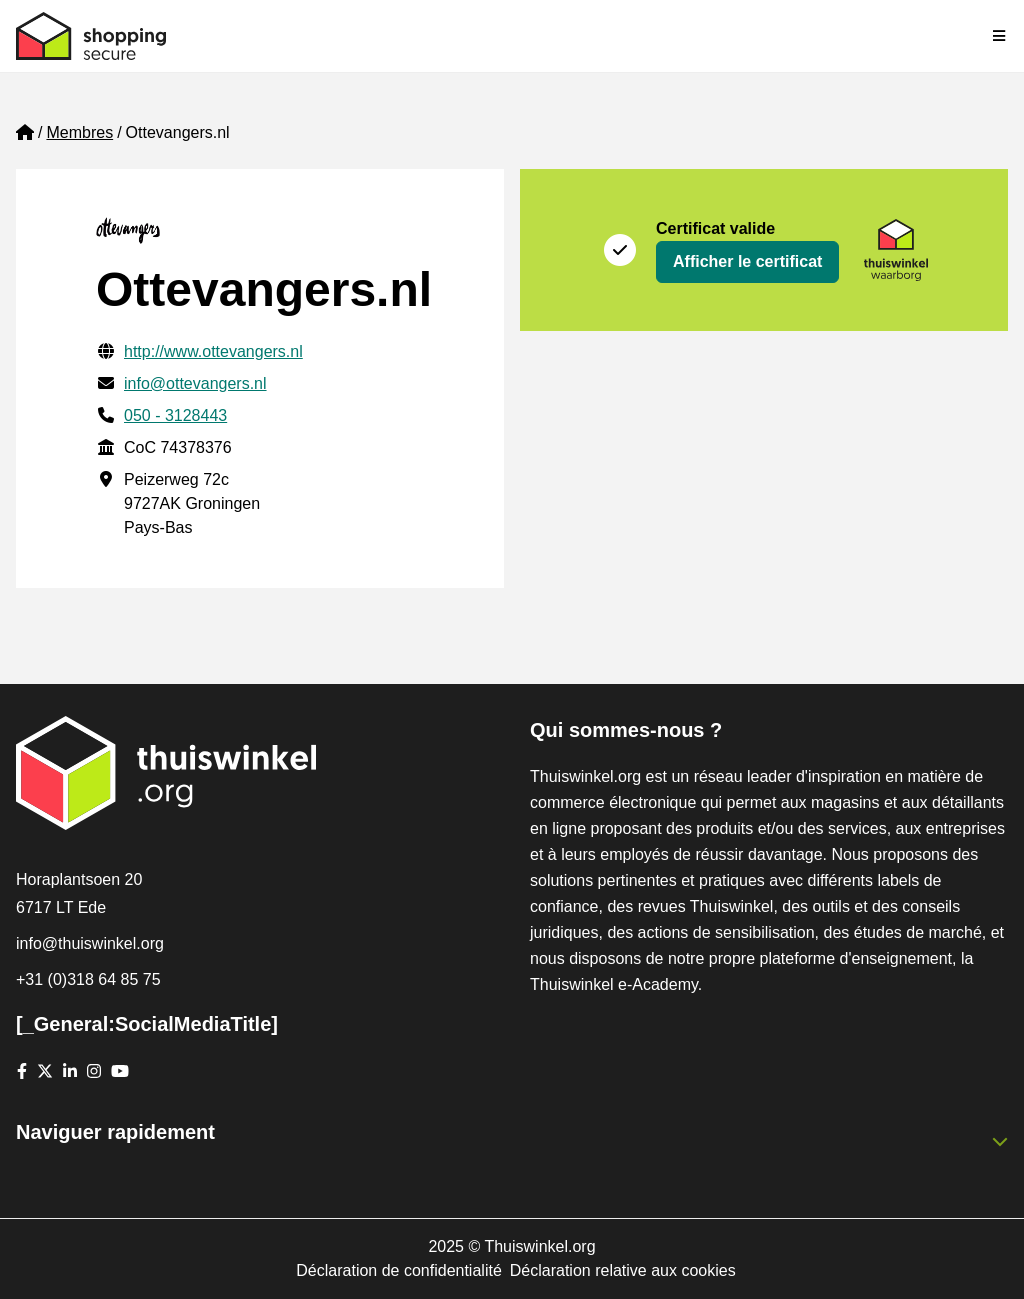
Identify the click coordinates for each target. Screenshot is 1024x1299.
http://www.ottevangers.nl (213, 351)
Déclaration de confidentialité (398, 1270)
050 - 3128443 (175, 415)
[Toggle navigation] (1000, 36)
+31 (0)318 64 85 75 (88, 979)
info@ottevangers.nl (195, 383)
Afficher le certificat (747, 261)
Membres (79, 132)
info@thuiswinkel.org (90, 943)
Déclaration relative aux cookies (623, 1270)
